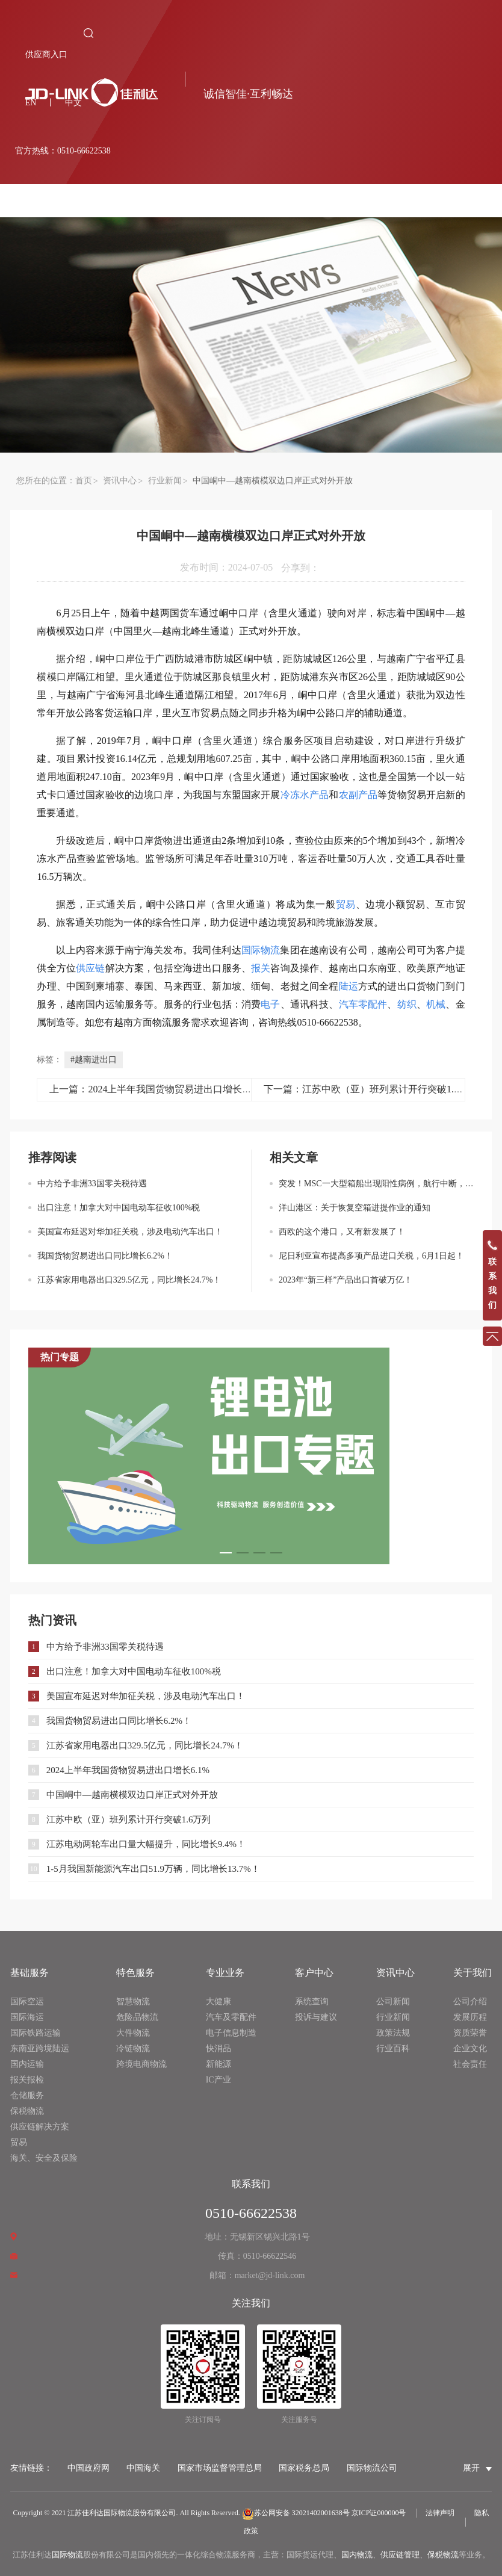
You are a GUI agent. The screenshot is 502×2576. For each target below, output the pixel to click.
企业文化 (470, 2048)
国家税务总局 (304, 2467)
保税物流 (27, 2111)
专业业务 (225, 1973)
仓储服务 (27, 2095)
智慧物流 (133, 2001)
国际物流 (67, 2554)
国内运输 (27, 2064)
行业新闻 (165, 480)
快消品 (218, 2048)
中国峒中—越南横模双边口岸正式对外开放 (132, 1795)
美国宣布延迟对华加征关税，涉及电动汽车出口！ (130, 1231)
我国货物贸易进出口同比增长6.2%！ (105, 1255)
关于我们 (472, 1973)
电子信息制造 (231, 2032)
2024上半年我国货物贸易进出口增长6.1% (127, 1770)
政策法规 (393, 2032)
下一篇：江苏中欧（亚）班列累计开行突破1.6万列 (371, 1089)
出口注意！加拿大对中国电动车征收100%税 (118, 1207)
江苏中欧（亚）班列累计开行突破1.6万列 (128, 1819)
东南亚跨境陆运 (39, 2048)
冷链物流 (133, 2048)
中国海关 (143, 2467)
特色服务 (135, 1973)
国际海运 (27, 2017)
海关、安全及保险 (44, 2158)
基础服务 (29, 1973)
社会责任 (470, 2064)
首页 (83, 480)
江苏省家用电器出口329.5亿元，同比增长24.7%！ (129, 1279)
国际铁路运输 (35, 2032)
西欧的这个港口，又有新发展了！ (342, 1231)
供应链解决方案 (39, 2126)
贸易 (18, 2142)
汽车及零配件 (231, 2017)
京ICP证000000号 (379, 2513)
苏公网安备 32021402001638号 (296, 2513)
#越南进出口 (93, 1059)
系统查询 (312, 2001)
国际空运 (27, 2001)
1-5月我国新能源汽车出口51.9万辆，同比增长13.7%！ (153, 1869)
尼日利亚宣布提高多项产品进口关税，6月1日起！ (371, 1255)
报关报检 (27, 2079)
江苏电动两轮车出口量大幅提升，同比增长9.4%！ (146, 1844)
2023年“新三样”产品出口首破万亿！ (345, 1279)
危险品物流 (137, 2017)
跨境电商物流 (141, 2064)
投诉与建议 (316, 2017)
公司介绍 (470, 2001)
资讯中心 (120, 480)
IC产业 (218, 2079)
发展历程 (470, 2017)
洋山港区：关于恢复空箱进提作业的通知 (354, 1207)
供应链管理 (400, 2554)
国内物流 (357, 2554)
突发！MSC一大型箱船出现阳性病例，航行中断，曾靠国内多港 (376, 1183)
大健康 (218, 2001)
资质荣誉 (470, 2032)
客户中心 (314, 1973)
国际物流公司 (372, 2467)
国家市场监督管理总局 (220, 2467)
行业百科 (393, 2048)
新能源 (218, 2064)
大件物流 (133, 2032)
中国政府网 (88, 2467)
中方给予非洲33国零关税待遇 (92, 1183)
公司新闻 (393, 2001)
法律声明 (440, 2513)
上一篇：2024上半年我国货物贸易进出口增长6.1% (155, 1089)
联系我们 (251, 2184)
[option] (251, 1456)
